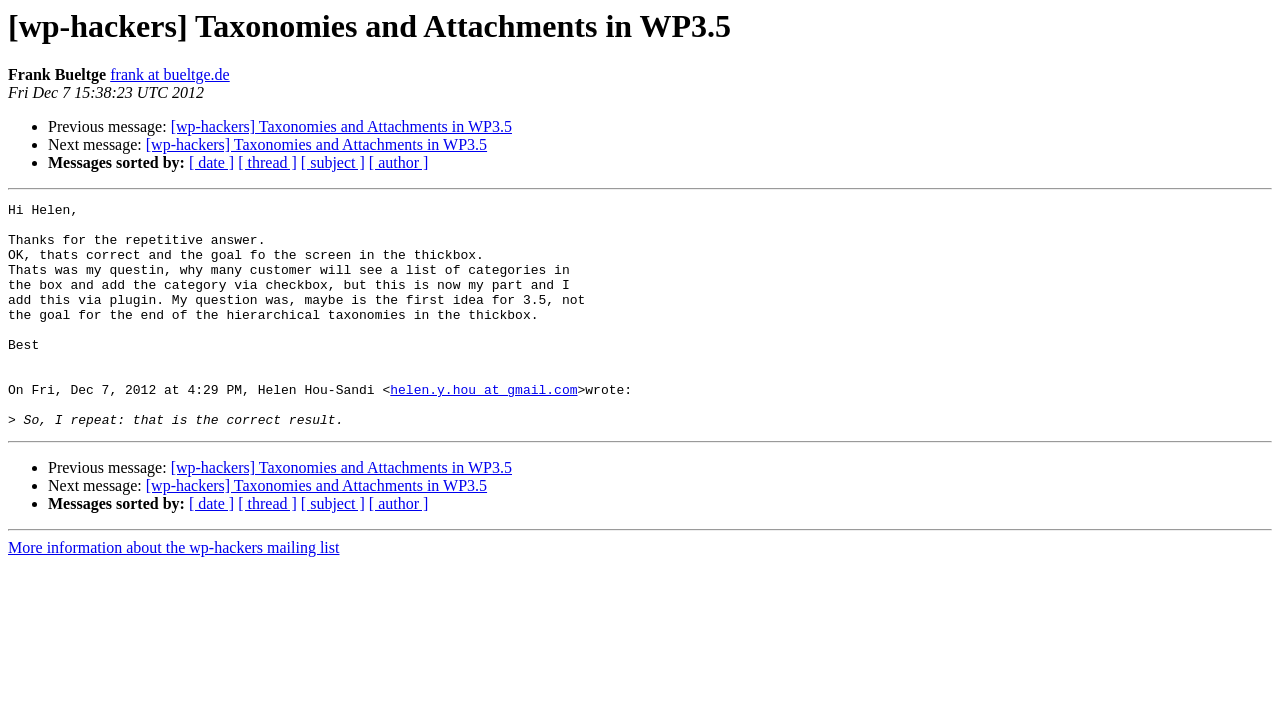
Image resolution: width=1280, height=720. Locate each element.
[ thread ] (267, 162)
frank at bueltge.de (170, 74)
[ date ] (211, 162)
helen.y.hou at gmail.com (483, 428)
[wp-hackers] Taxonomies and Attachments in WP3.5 (341, 126)
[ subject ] (333, 162)
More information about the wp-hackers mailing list (173, 592)
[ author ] (399, 162)
